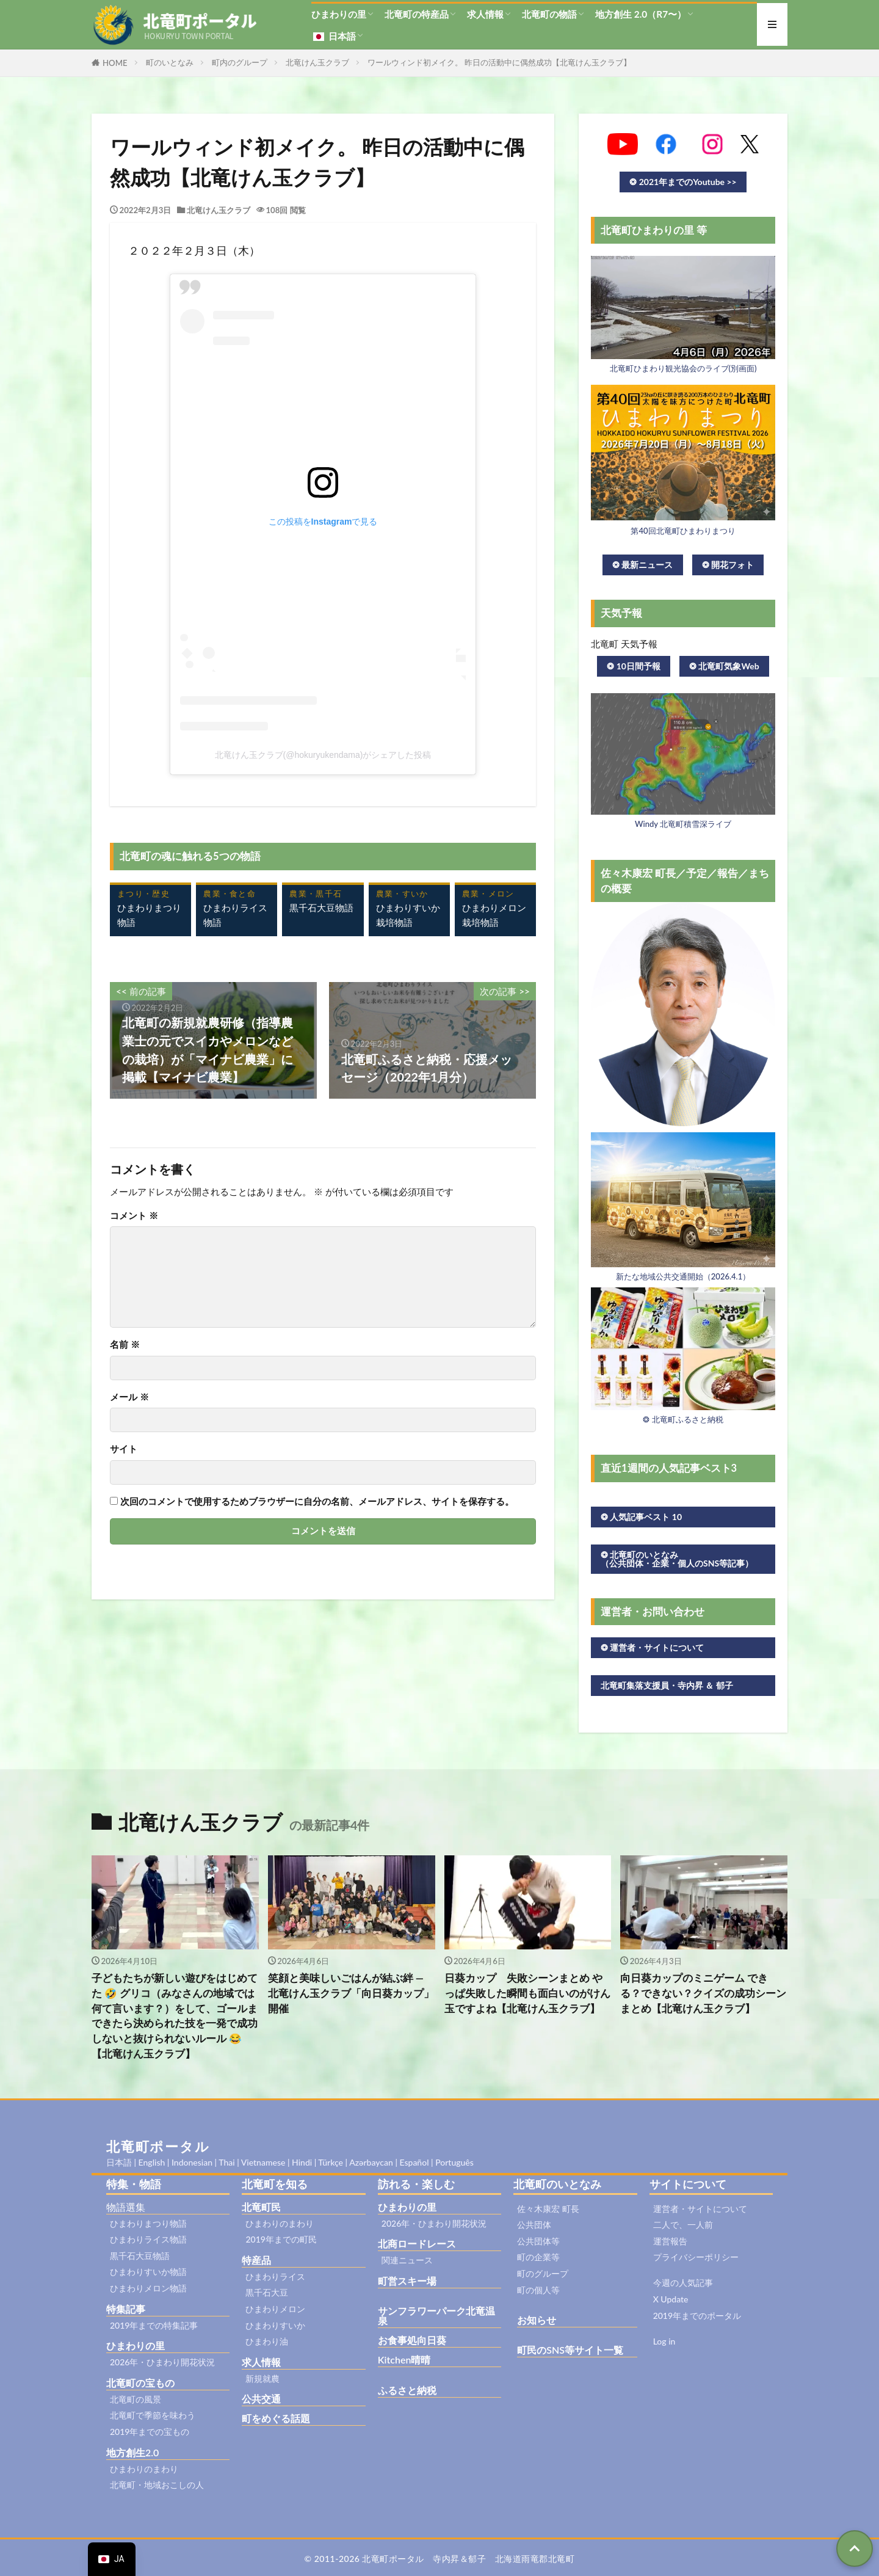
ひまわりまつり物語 (148, 2223)
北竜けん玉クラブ (317, 62)
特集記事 (125, 2309)
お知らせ (536, 2320)
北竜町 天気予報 (624, 643)
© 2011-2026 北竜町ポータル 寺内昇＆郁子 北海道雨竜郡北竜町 (440, 2558)
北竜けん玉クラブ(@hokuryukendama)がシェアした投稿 (323, 755)
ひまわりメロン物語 (148, 2288)
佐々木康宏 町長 (548, 2208)
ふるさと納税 (407, 2390)
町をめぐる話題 (276, 2418)
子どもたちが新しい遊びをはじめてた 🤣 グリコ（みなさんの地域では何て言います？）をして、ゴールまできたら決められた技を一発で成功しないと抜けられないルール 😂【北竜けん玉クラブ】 (175, 2016)
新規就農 (262, 2378)
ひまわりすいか (275, 2325)
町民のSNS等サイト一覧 (570, 2350)
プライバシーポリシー (696, 2257)
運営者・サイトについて (700, 2208)
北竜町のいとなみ (557, 2184)
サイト (123, 1449)
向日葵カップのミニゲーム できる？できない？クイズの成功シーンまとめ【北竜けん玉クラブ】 (703, 1993)
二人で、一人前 (683, 2224)
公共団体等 (538, 2241)
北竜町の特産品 (417, 14)
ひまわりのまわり (144, 2469)
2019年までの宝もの (149, 2431)
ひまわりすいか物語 (148, 2271)
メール (129, 1397)
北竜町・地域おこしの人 (157, 2485)
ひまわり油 (266, 2341)
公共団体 (534, 2224)
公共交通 (261, 2398)
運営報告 (670, 2241)
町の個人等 (538, 2290)
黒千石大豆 (266, 2292)
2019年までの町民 (280, 2239)
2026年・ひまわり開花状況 (162, 2362)
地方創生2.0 (132, 2452)
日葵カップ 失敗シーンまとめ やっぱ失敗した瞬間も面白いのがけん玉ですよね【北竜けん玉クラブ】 (527, 1993)
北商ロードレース (417, 2243)
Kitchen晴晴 (404, 2359)
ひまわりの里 (338, 14)
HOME (115, 63)
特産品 (256, 2260)
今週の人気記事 (683, 2282)
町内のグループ (239, 62)
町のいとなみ (170, 62)
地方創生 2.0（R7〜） (640, 14)
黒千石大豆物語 (140, 2255)
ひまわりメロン (275, 2309)
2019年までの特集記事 (154, 2325)
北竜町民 (261, 2207)
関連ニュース (407, 2260)
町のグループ (542, 2273)
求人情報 (485, 14)
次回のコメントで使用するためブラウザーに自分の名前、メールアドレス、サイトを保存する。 (317, 1501)
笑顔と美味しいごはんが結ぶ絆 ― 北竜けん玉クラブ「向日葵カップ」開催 (351, 1993)
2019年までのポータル (697, 2315)
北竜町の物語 (549, 14)
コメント (134, 1215)
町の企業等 (538, 2257)
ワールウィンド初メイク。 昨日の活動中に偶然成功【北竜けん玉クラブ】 (499, 62)
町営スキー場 (407, 2281)
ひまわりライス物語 (148, 2239)
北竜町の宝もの (140, 2383)
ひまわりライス (275, 2276)
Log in (664, 2341)
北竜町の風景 (135, 2399)
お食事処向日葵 (412, 2340)
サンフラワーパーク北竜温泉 (436, 2315)
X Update (671, 2299)
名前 (125, 1344)
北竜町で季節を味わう (152, 2415)
